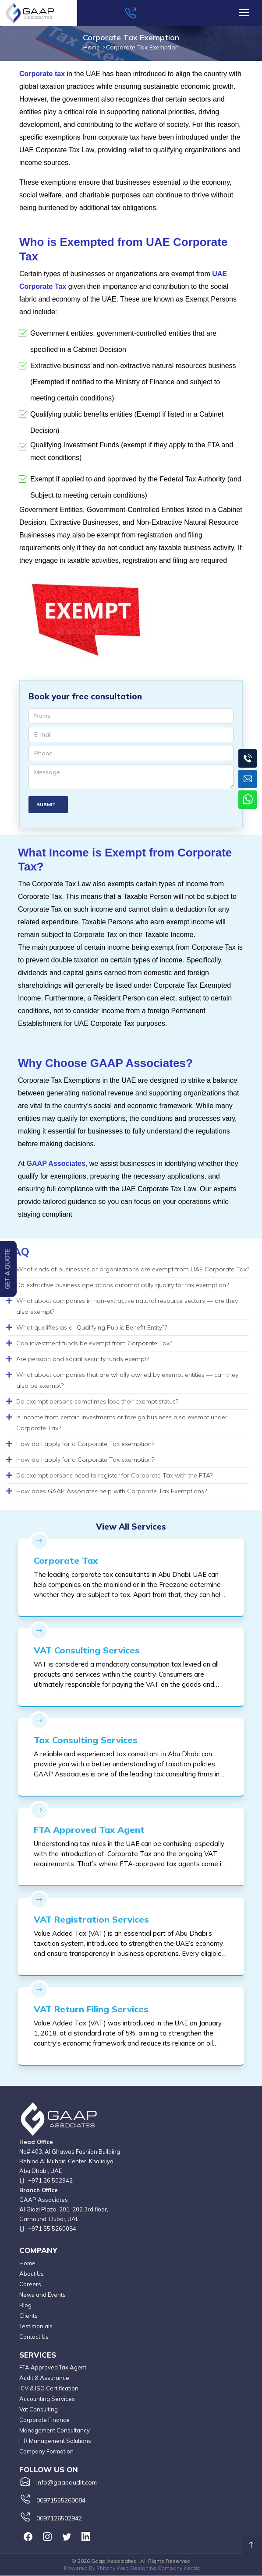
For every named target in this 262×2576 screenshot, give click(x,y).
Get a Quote (7, 1269)
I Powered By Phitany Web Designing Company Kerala (131, 2568)
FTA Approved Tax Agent (52, 2367)
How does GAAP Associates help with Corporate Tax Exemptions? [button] (111, 1491)
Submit (48, 804)
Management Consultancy (54, 2430)
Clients (28, 2315)
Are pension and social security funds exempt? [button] (82, 1359)
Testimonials (36, 2326)
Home (27, 2263)
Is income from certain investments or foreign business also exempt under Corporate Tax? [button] (121, 1423)
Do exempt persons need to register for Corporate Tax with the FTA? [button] (114, 1476)
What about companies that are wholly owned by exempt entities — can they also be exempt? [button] (127, 1380)
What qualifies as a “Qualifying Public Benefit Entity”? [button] (91, 1328)
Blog (25, 2305)
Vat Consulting (38, 2409)
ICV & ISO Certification (48, 2388)
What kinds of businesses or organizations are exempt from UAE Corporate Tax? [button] (132, 1270)
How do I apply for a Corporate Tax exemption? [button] (85, 1444)
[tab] (128, 1270)
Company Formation (46, 2451)
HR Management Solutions (55, 2441)
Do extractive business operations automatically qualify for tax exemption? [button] (122, 1285)
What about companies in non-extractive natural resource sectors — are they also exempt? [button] (127, 1306)
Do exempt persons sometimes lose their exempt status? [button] (97, 1402)
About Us (31, 2273)
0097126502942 (59, 2519)
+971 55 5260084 (52, 2228)
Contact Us (34, 2336)
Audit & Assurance (44, 2378)
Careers (30, 2284)
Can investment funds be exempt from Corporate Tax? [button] (94, 1344)
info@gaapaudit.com (66, 2483)
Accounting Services (47, 2399)
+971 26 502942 (50, 2180)
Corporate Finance (44, 2420)
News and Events (42, 2294)
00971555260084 (60, 2501)
